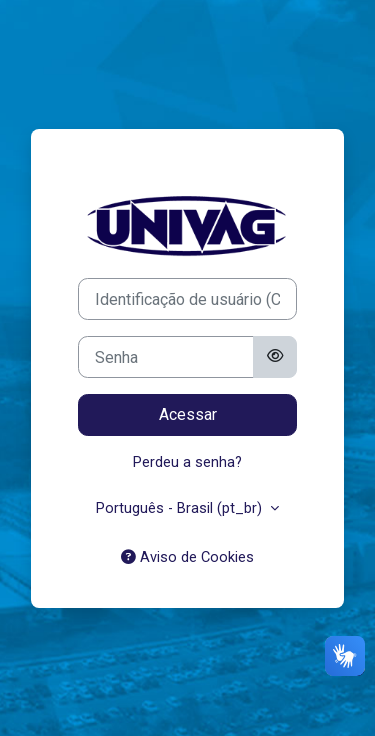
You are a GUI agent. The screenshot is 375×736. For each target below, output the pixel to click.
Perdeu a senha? (187, 462)
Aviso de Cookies (187, 557)
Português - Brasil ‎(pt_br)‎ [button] (181, 508)
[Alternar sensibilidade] (275, 357)
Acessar (188, 414)
